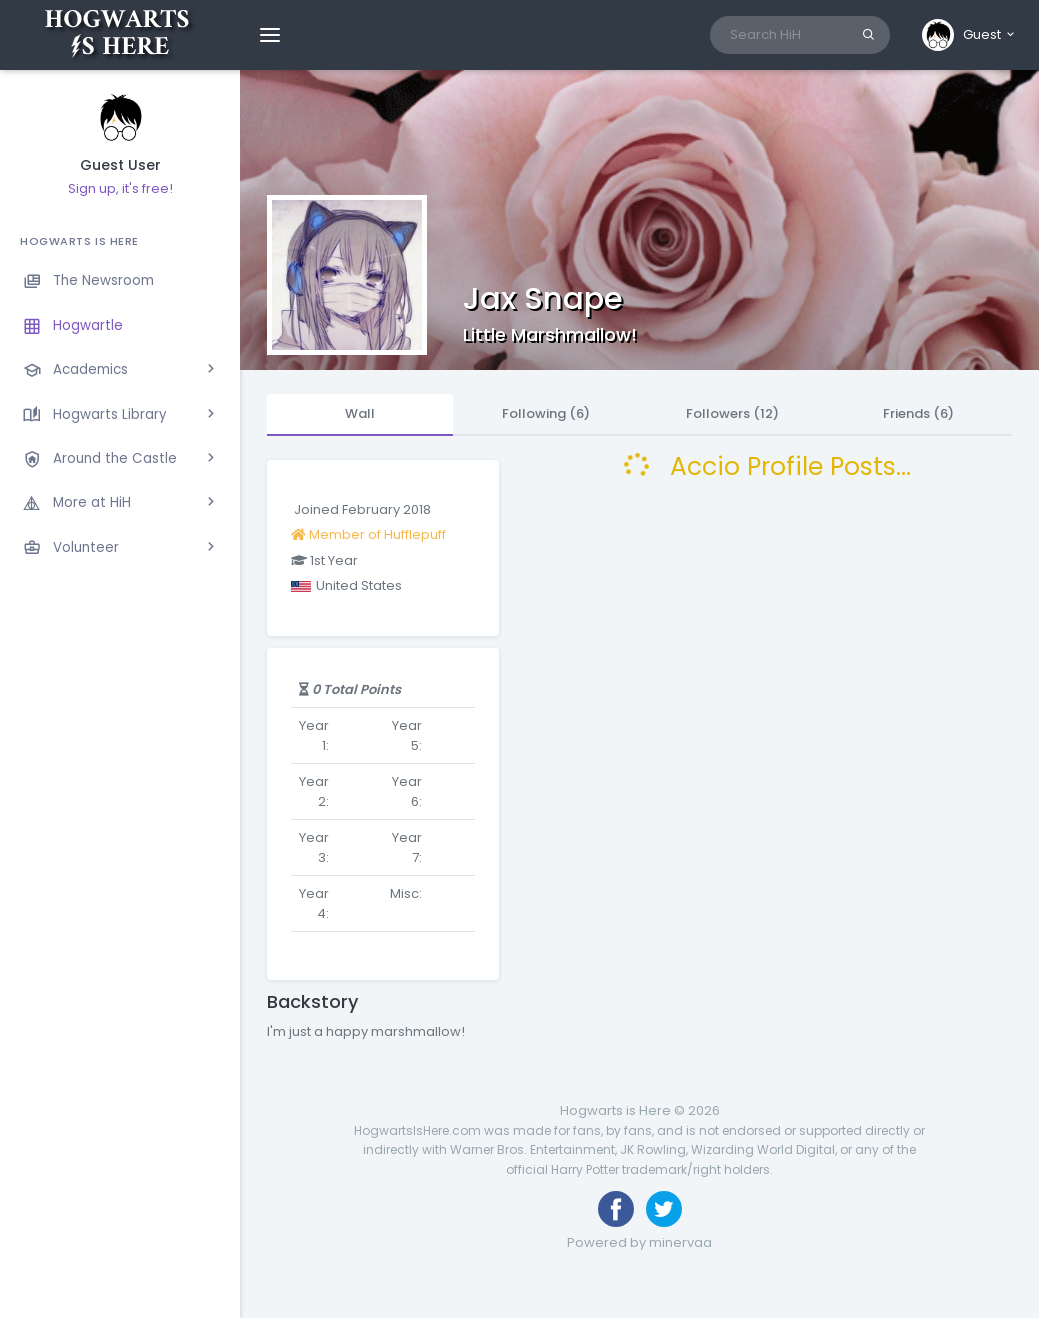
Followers (732, 413)
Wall (360, 413)
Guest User (120, 165)
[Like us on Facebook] (616, 1209)
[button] (969, 35)
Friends (918, 413)
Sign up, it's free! (120, 188)
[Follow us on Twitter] (664, 1209)
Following (546, 413)
